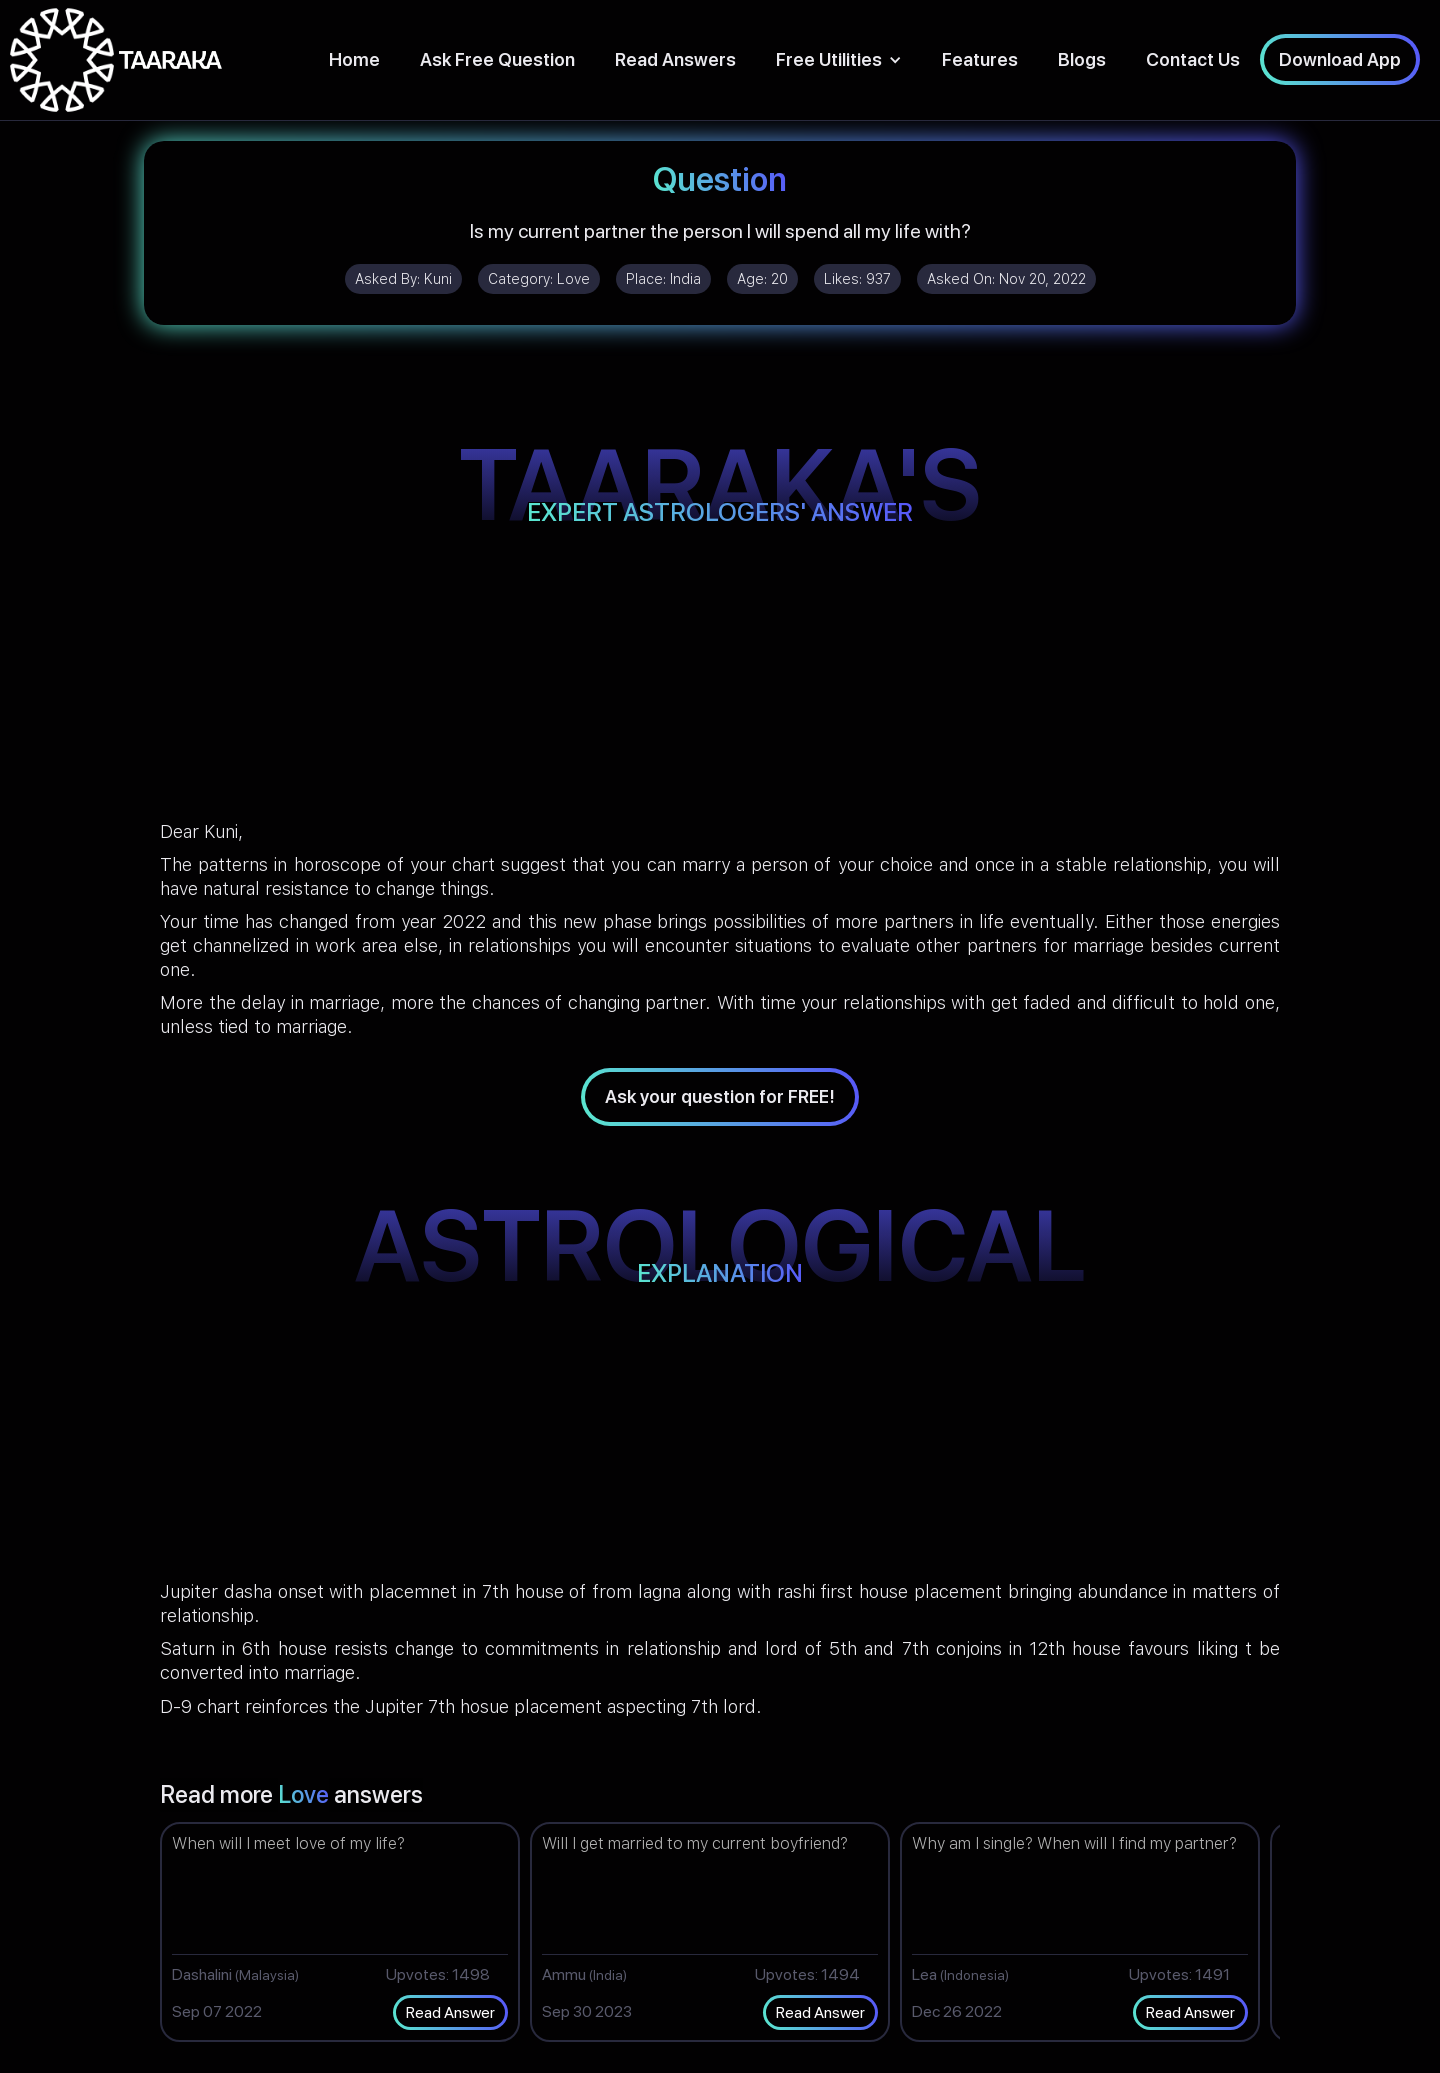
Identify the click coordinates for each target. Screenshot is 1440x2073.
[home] (116, 60)
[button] (839, 59)
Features (980, 59)
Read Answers (675, 59)
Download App (1340, 59)
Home (354, 59)
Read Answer (450, 2012)
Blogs (1082, 59)
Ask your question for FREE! (720, 1096)
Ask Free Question (497, 59)
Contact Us (1193, 59)
